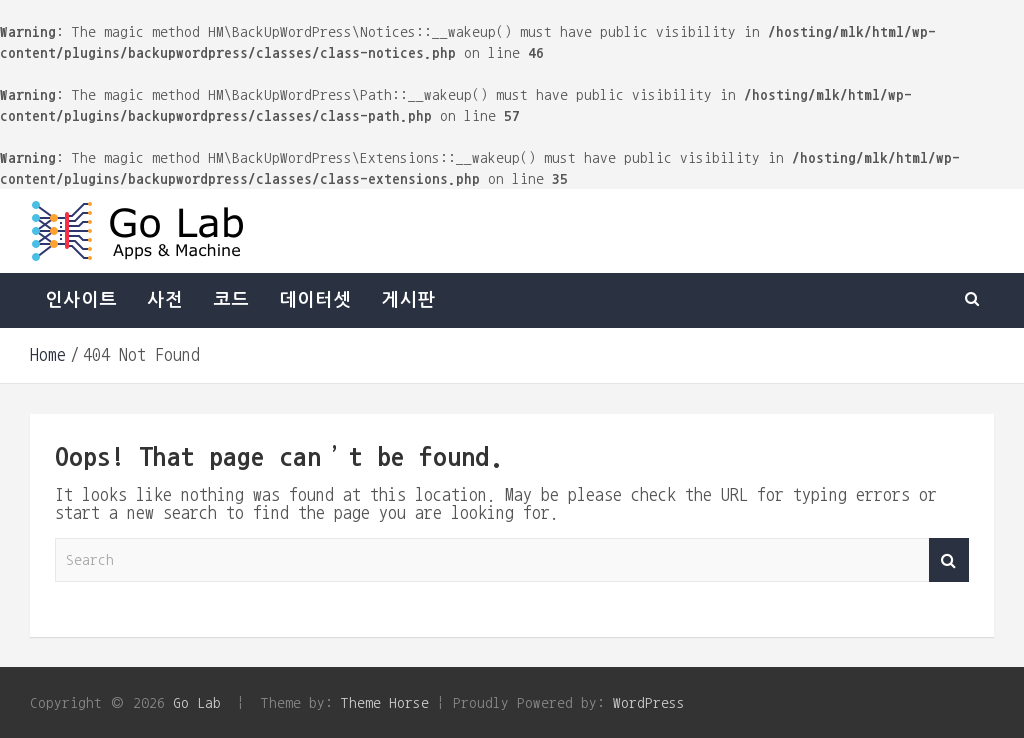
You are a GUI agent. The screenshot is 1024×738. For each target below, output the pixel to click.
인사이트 (81, 300)
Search (949, 560)
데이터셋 (315, 300)
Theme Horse (385, 702)
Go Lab (197, 702)
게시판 (408, 300)
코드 (231, 300)
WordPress (649, 702)
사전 (165, 300)
